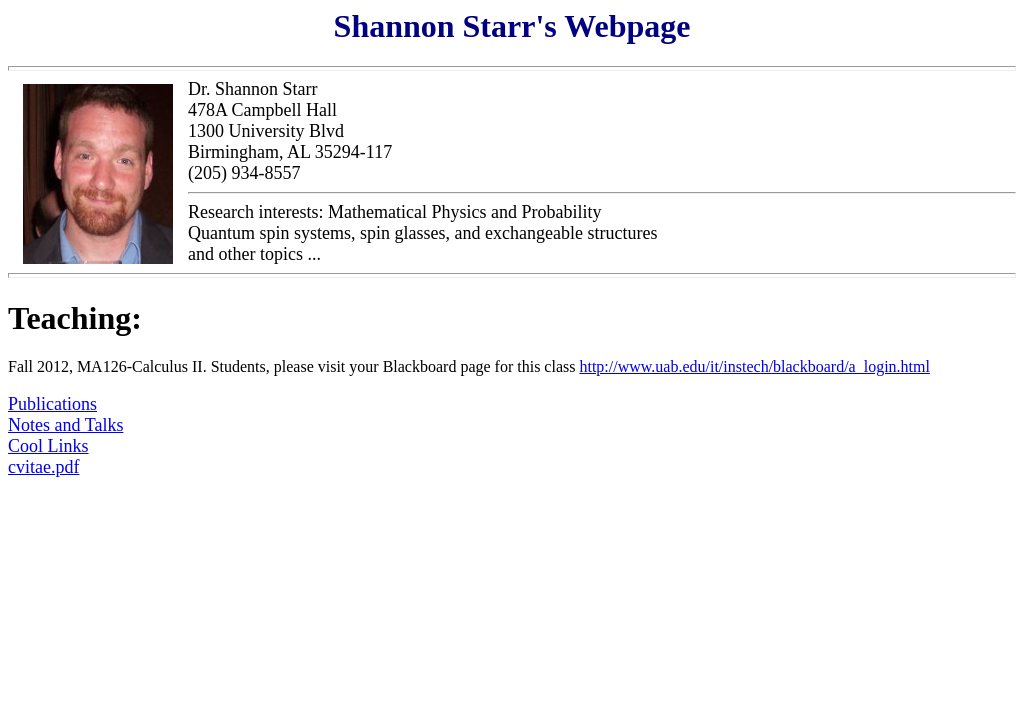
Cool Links (48, 446)
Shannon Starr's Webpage (512, 26)
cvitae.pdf (43, 467)
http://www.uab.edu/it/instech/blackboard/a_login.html (754, 366)
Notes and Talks (65, 425)
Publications (52, 404)
